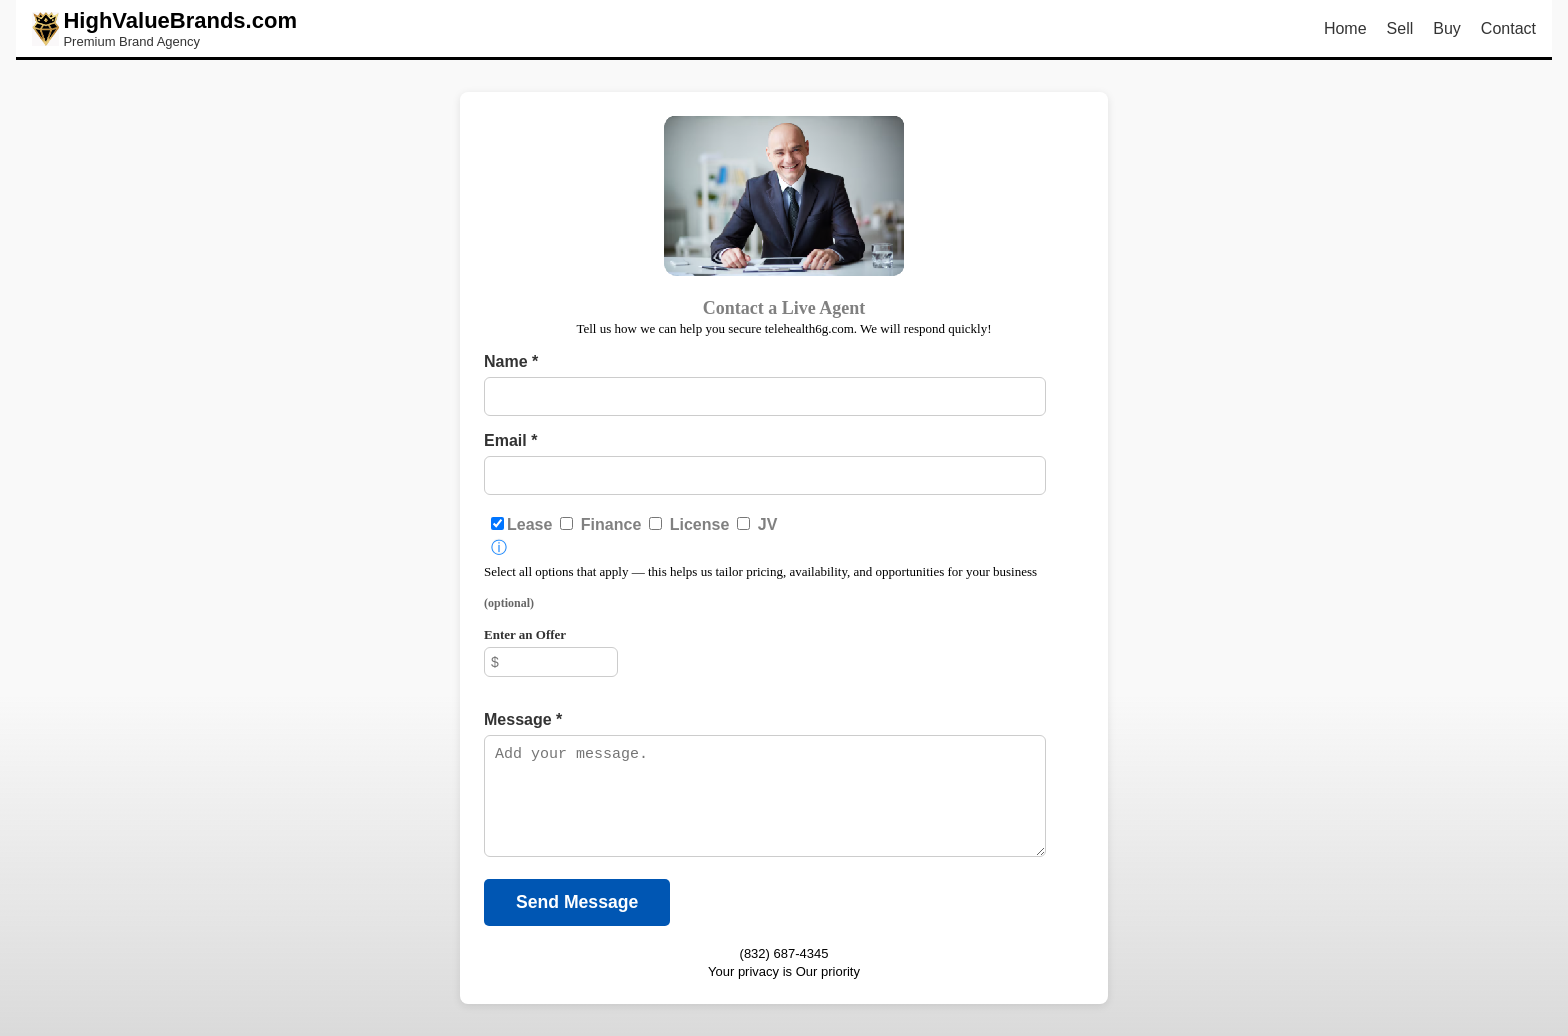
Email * (510, 440)
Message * (523, 719)
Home (1345, 28)
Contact (1508, 28)
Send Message (577, 902)
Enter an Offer (525, 634)
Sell (1400, 28)
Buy (1447, 28)
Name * (511, 361)
